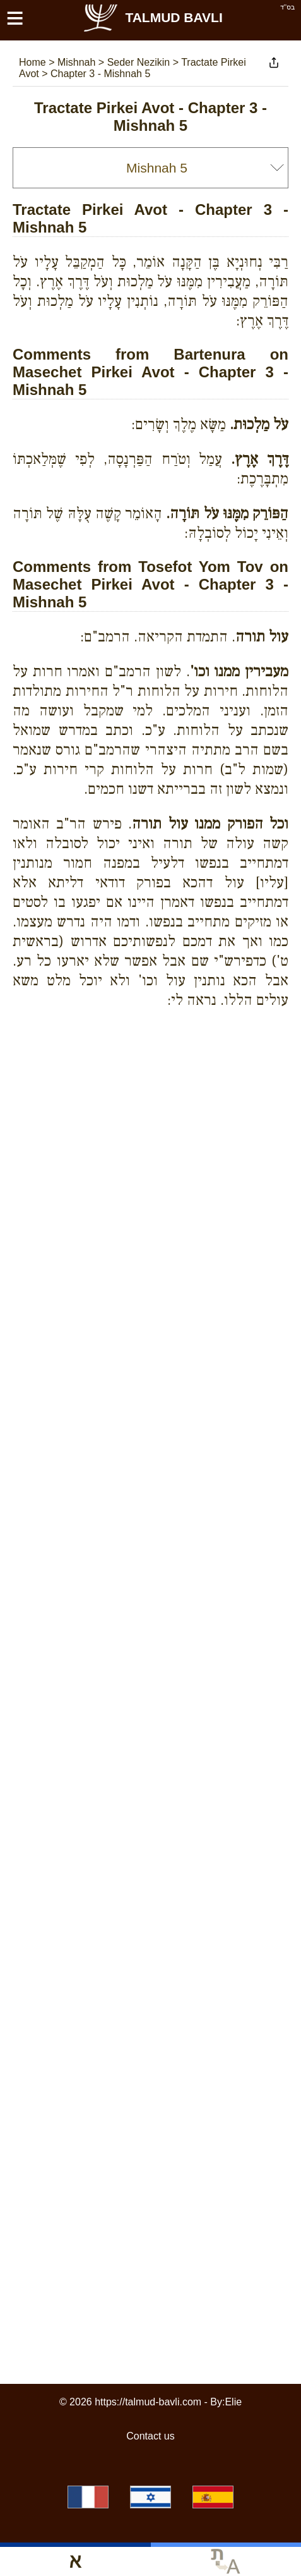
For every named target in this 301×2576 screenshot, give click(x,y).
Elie (233, 2402)
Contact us (150, 2436)
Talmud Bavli (152, 17)
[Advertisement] (157, 1063)
